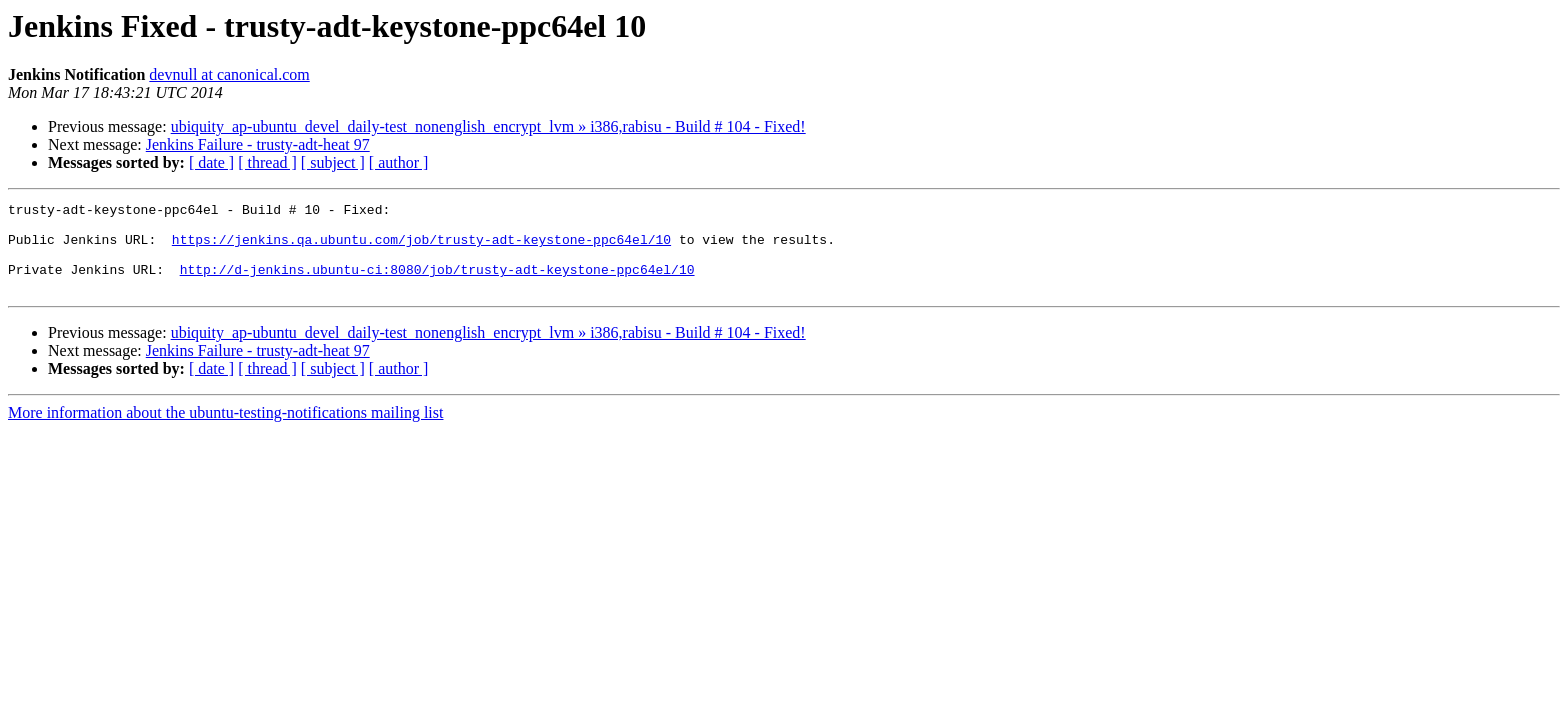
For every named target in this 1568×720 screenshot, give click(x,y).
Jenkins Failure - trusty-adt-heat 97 (258, 144)
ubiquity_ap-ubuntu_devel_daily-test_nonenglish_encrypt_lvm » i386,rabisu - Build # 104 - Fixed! (488, 126)
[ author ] (399, 162)
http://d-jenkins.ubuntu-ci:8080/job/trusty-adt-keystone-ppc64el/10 (437, 284)
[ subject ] (333, 162)
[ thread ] (267, 162)
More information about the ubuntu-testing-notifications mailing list (225, 430)
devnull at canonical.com (229, 74)
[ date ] (211, 162)
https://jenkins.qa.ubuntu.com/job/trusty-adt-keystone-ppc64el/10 (421, 248)
